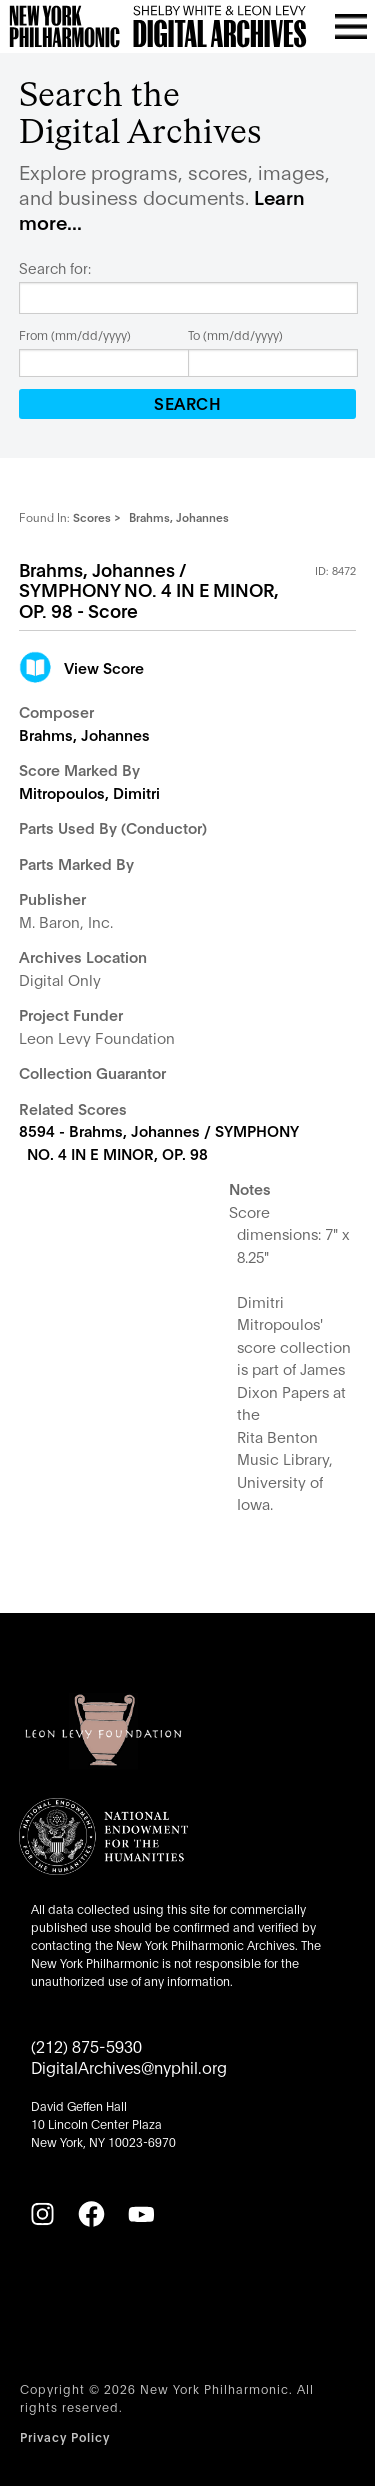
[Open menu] (351, 26)
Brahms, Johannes (84, 734)
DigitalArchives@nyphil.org (129, 2066)
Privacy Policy (65, 2436)
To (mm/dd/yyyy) (235, 334)
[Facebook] (91, 2214)
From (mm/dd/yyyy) (75, 334)
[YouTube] (141, 2214)
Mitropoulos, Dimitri (89, 792)
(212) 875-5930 (86, 2045)
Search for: (55, 268)
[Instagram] (42, 2214)
